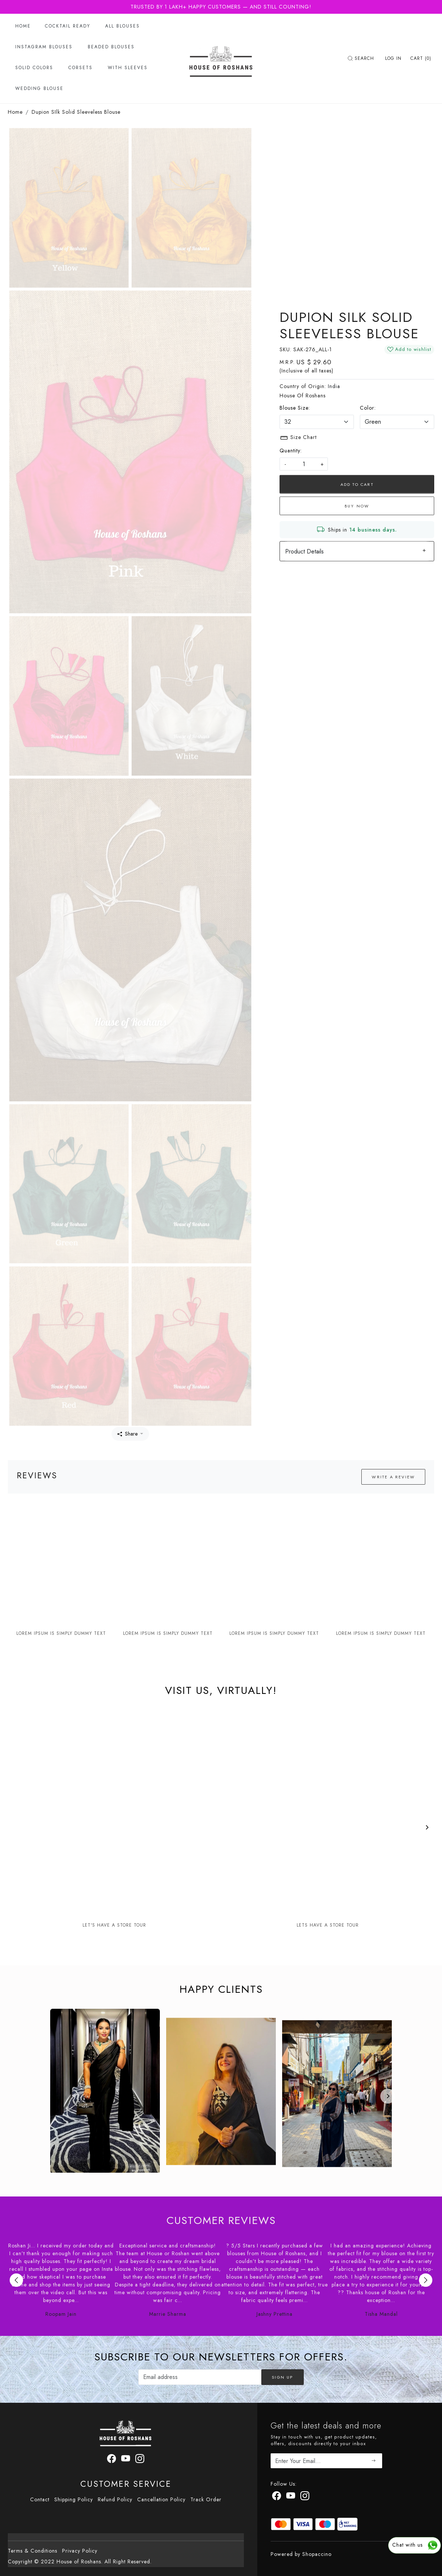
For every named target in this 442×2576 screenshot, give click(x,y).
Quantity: (291, 450)
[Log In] (393, 58)
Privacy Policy (79, 2550)
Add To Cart (357, 484)
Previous (16, 2280)
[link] (361, 58)
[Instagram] (305, 2497)
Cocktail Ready (67, 26)
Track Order (206, 2499)
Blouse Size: (295, 407)
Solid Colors (34, 67)
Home (23, 26)
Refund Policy (115, 2499)
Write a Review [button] (393, 1477)
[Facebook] (277, 2497)
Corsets (80, 67)
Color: (368, 407)
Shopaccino (317, 2554)
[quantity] (304, 464)
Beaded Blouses (111, 46)
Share (127, 1433)
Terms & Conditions (32, 2550)
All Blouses (122, 26)
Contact (39, 2499)
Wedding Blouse (39, 88)
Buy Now (357, 506)
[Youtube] (291, 2497)
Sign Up (282, 2377)
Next (425, 2280)
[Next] (426, 1827)
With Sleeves (128, 67)
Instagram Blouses (43, 46)
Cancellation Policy (161, 2499)
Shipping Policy (73, 2499)
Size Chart (298, 437)
